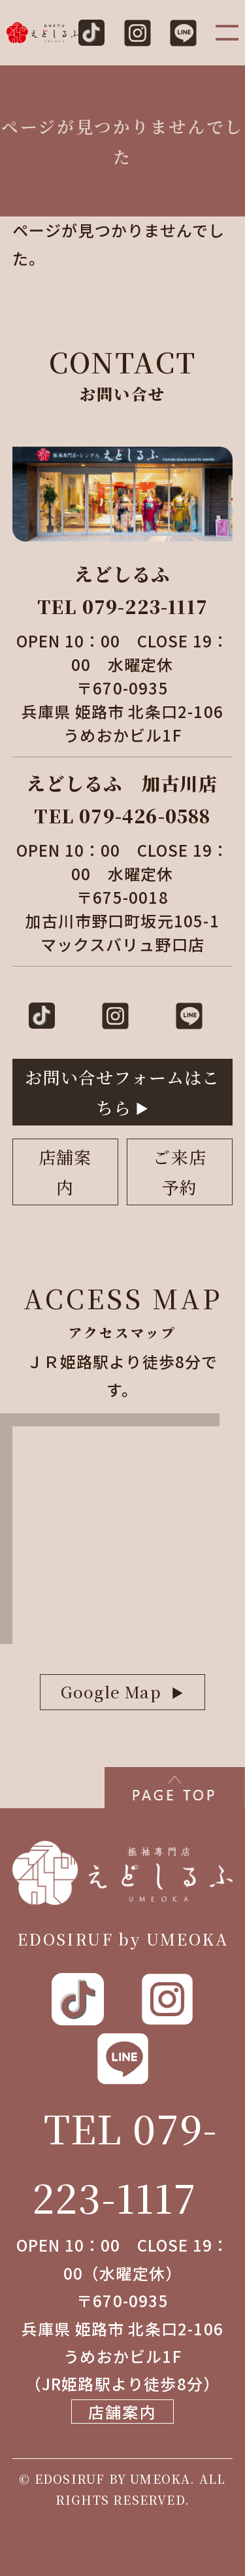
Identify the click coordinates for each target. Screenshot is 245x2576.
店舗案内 (65, 1171)
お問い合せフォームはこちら (122, 1092)
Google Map (111, 1691)
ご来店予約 (179, 1171)
